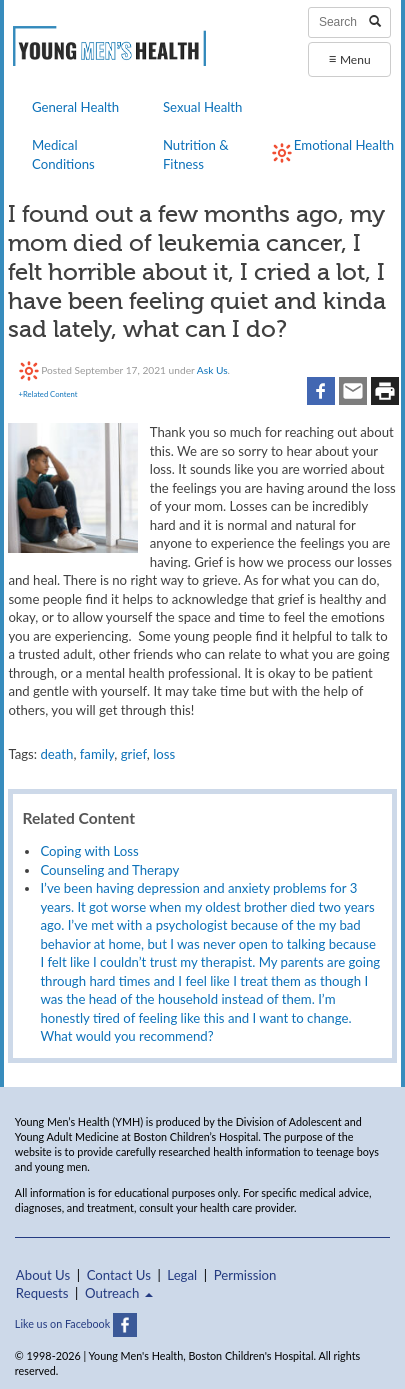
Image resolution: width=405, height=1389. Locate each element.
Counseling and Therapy (109, 870)
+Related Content (48, 394)
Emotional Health (344, 145)
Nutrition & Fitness (196, 154)
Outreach (119, 1293)
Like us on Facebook (76, 1323)
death (56, 754)
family (97, 754)
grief (134, 754)
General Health (75, 107)
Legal (182, 1275)
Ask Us (212, 370)
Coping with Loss (89, 851)
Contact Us (119, 1275)
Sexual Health (203, 107)
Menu (349, 58)
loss (164, 754)
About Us (43, 1275)
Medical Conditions (63, 154)
